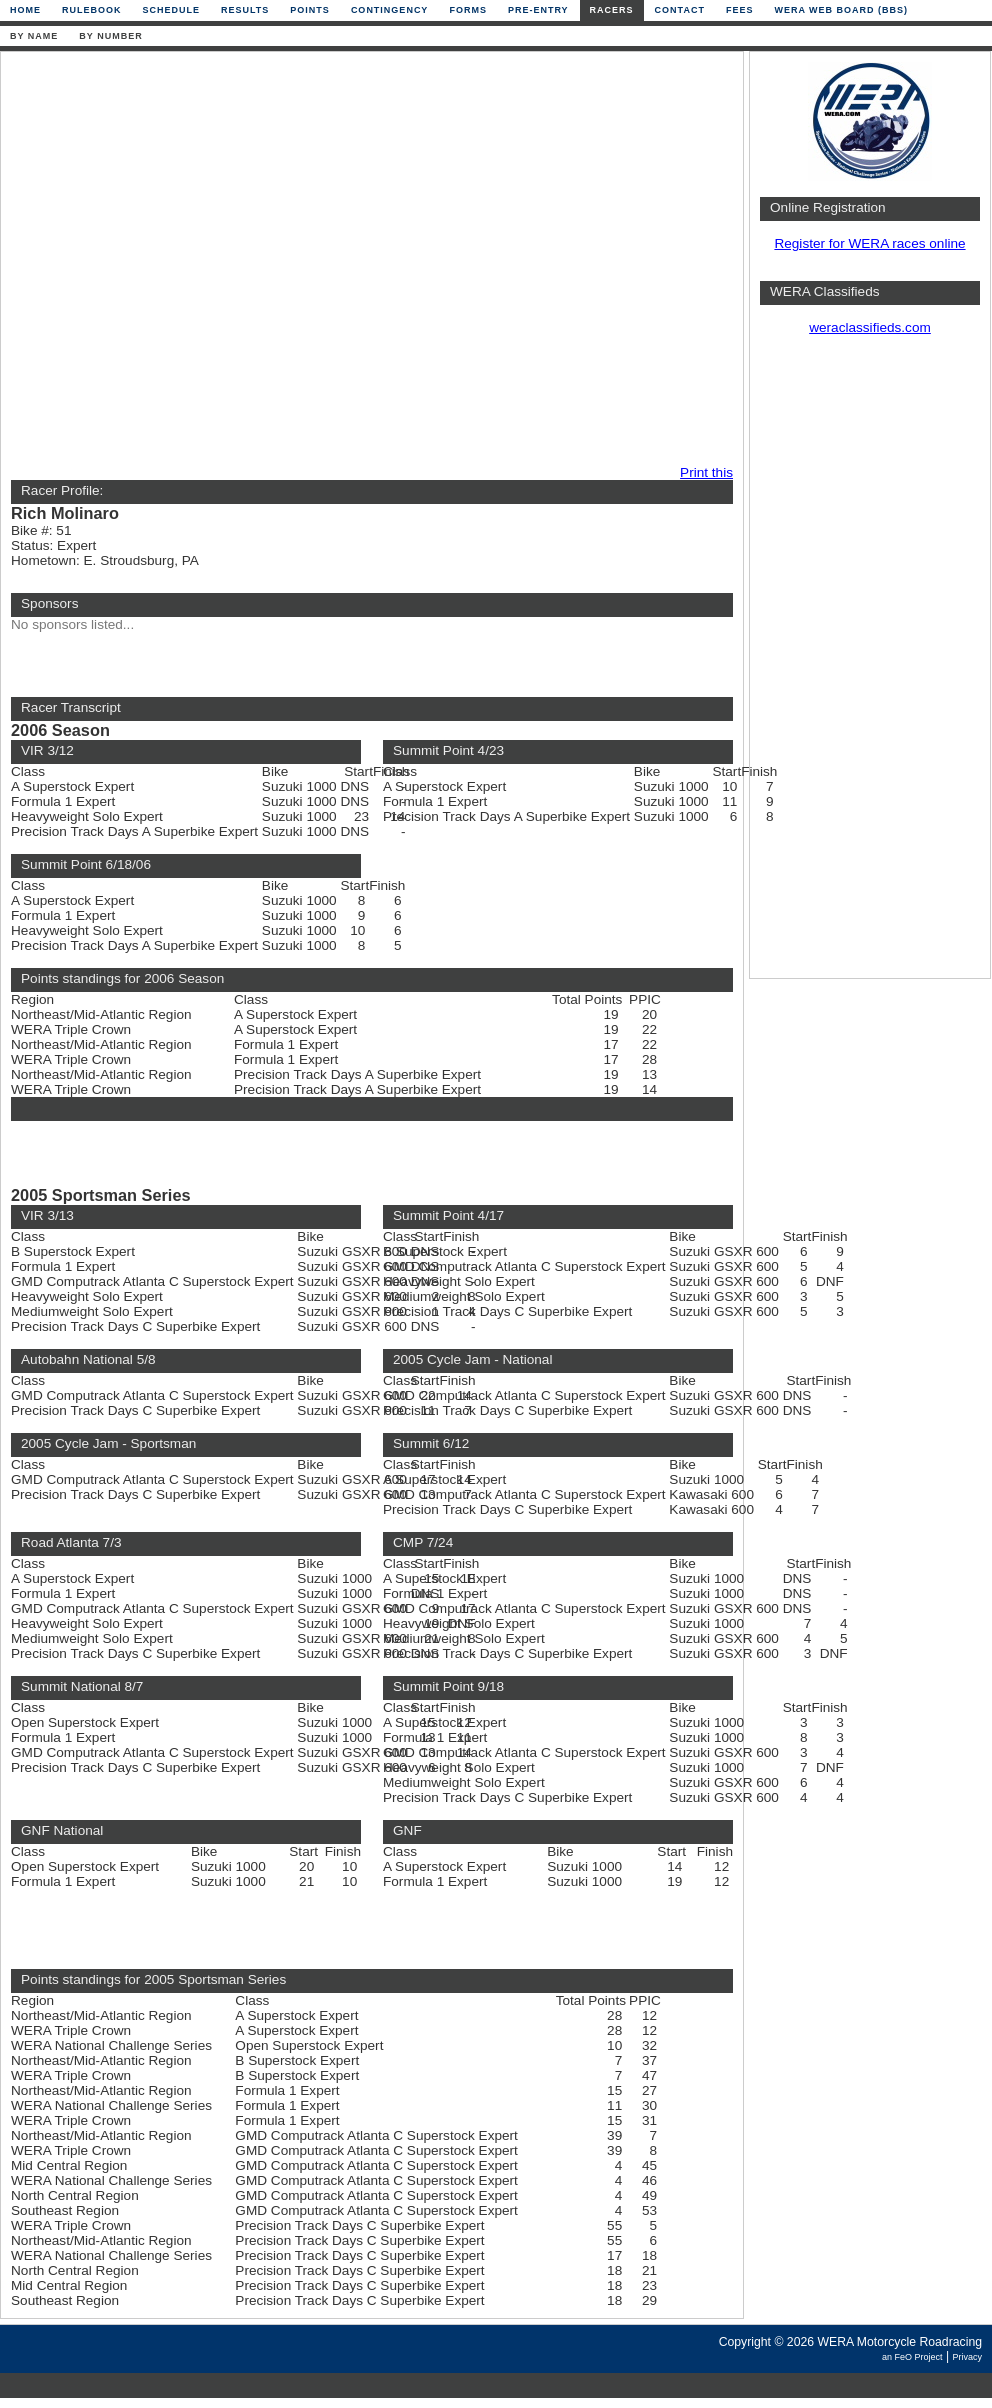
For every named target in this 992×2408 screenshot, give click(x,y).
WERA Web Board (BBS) (841, 10)
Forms (468, 10)
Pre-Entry (538, 10)
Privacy (967, 2357)
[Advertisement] (197, 259)
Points (310, 10)
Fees (740, 10)
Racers (612, 10)
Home (25, 10)
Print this (706, 472)
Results (245, 10)
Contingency (390, 10)
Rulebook (92, 10)
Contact (680, 10)
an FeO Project (912, 2357)
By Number (110, 36)
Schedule (172, 10)
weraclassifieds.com (870, 327)
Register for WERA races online (869, 243)
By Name (34, 36)
